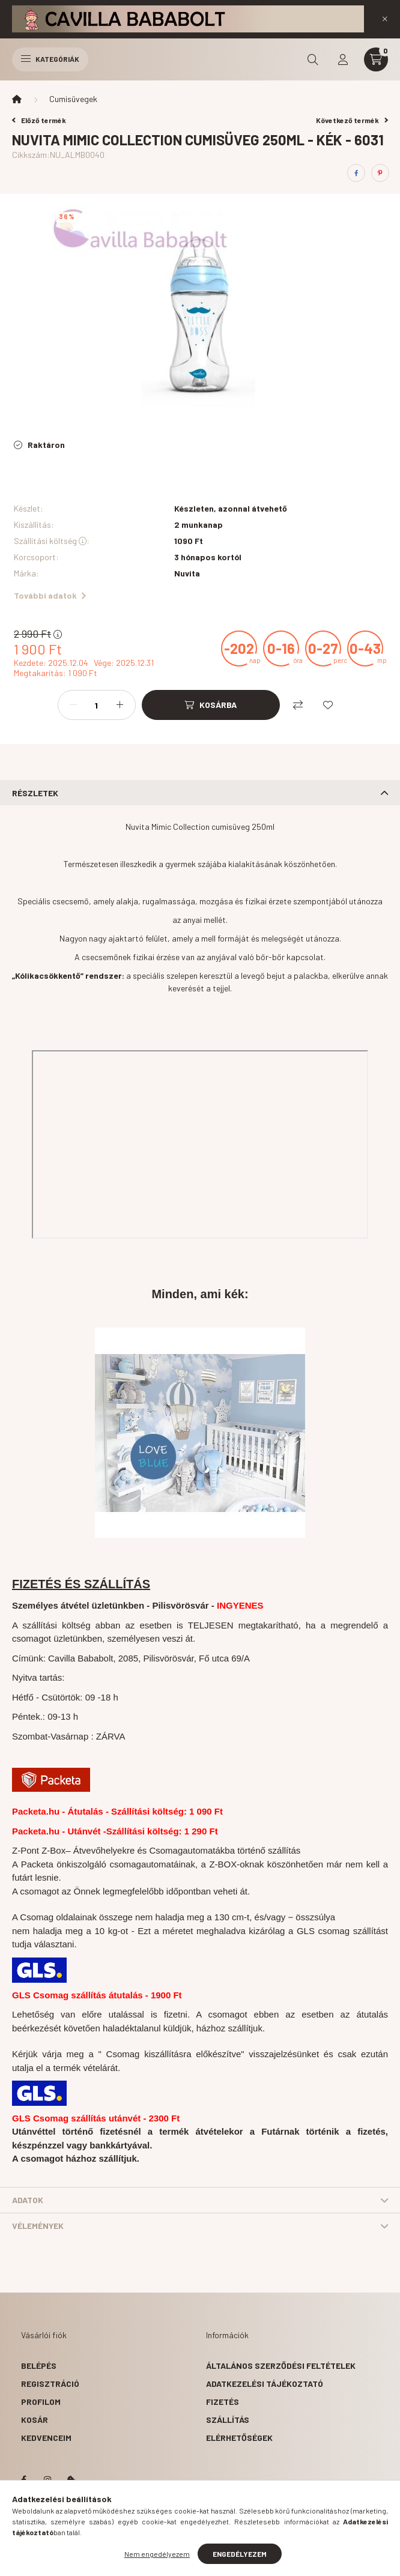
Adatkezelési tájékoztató (264, 2383)
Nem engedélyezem (157, 2554)
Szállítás (227, 2419)
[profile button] (343, 59)
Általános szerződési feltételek (281, 2365)
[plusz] (120, 705)
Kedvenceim (46, 2437)
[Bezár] (385, 19)
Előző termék (39, 120)
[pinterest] (380, 173)
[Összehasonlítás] (298, 705)
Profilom (41, 2401)
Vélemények (38, 2226)
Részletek (35, 793)
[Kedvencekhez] (328, 705)
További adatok (50, 595)
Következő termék (352, 120)
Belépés (38, 2365)
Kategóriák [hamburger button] (50, 59)
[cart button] (376, 59)
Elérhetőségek (239, 2437)
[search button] (313, 59)
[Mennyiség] (97, 705)
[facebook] (356, 173)
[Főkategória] (17, 99)
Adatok (27, 2200)
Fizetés (222, 2401)
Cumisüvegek (73, 99)
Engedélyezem (240, 2554)
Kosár (34, 2419)
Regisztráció (50, 2383)
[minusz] (73, 705)
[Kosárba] (211, 705)
